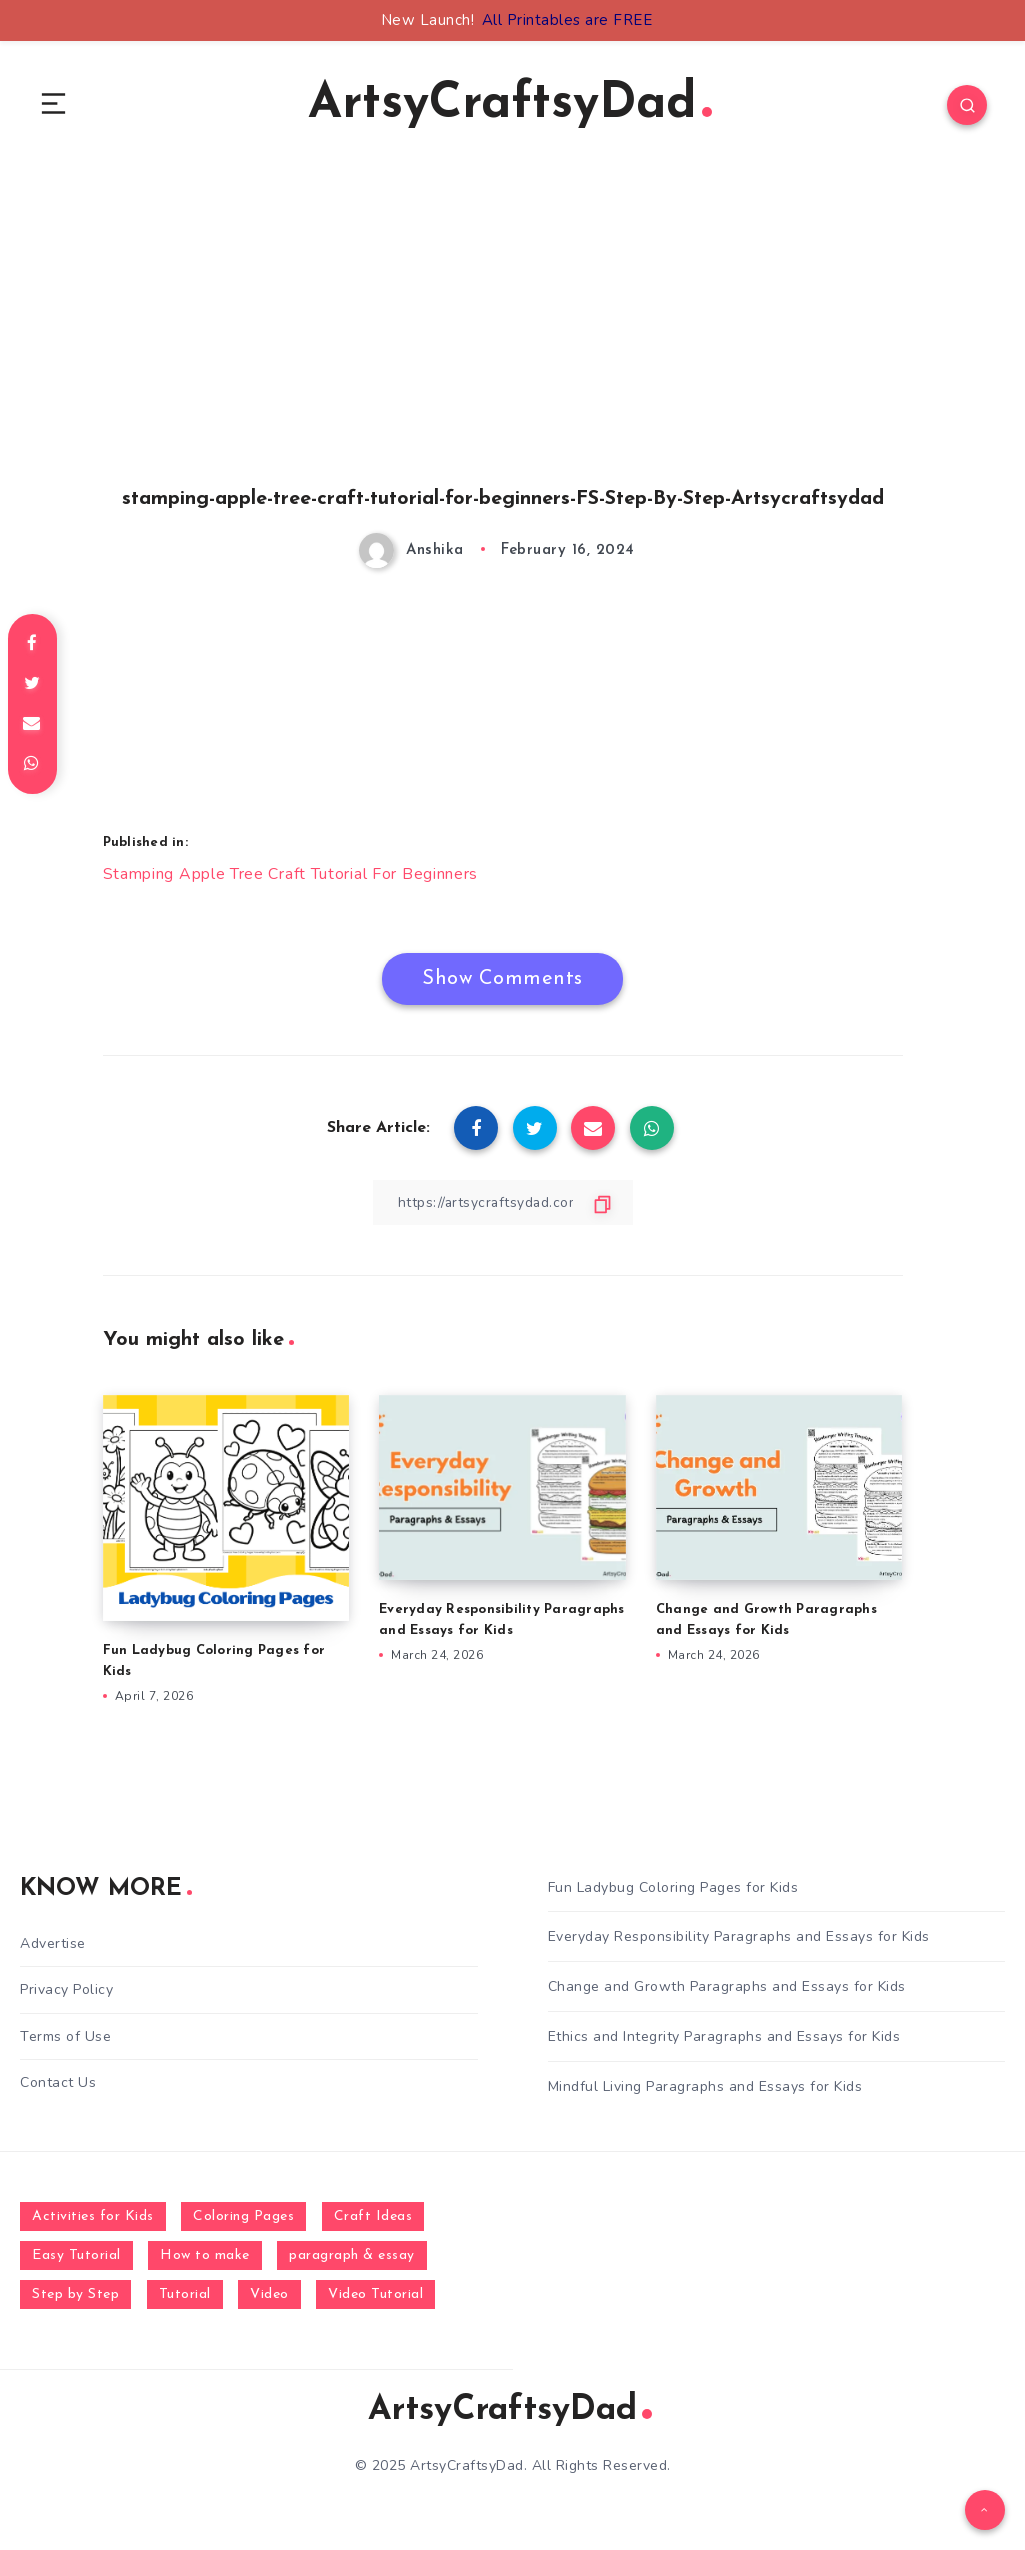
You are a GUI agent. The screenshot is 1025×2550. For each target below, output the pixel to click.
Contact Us (58, 2082)
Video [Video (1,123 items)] (269, 2294)
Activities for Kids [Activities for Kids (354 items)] (93, 2216)
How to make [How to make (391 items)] (205, 2255)
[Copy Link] (503, 1202)
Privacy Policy (66, 1990)
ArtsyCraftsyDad (510, 105)
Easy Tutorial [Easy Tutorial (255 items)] (76, 2255)
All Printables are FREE (567, 20)
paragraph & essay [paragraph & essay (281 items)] (352, 2255)
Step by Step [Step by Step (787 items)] (75, 2294)
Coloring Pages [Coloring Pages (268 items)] (243, 2216)
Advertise (53, 1944)
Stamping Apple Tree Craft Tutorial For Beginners (291, 875)
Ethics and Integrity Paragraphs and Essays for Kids (724, 2036)
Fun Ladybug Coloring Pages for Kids (673, 1887)
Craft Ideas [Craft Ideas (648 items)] (373, 2216)
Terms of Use (65, 2036)
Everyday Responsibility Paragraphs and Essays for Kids (739, 1937)
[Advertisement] (503, 351)
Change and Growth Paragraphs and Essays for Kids (727, 1987)
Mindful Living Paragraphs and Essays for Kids (705, 2086)
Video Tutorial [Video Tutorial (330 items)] (375, 2294)
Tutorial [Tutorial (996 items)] (185, 2294)
